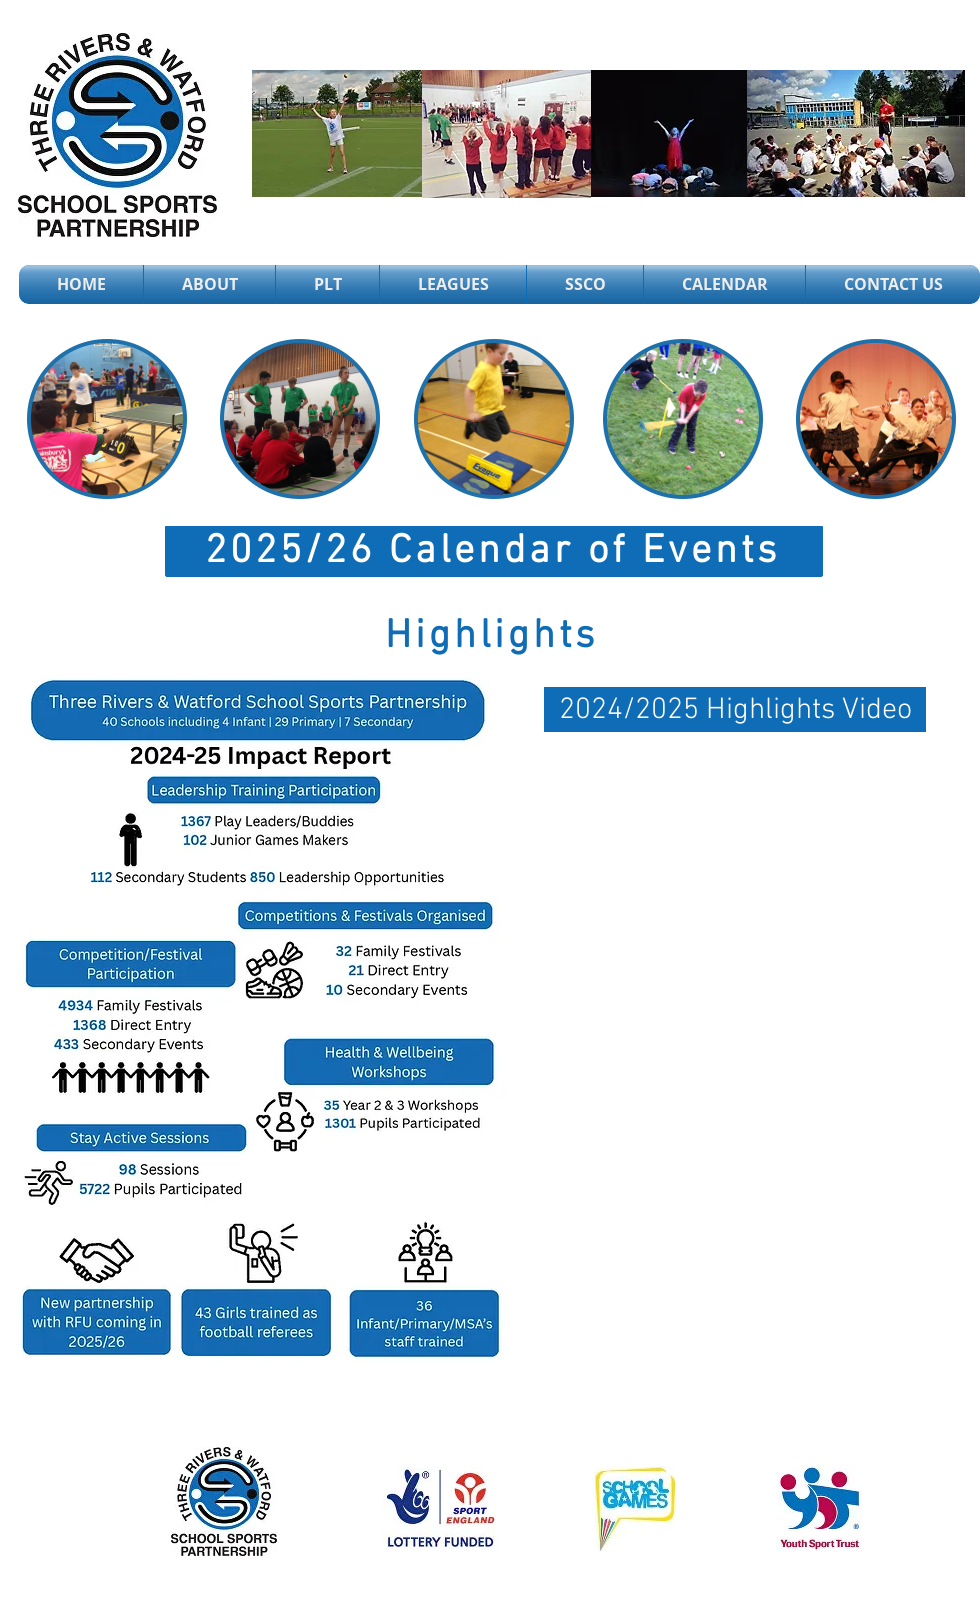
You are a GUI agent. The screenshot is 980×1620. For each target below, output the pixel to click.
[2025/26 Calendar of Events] (494, 551)
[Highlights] (493, 637)
